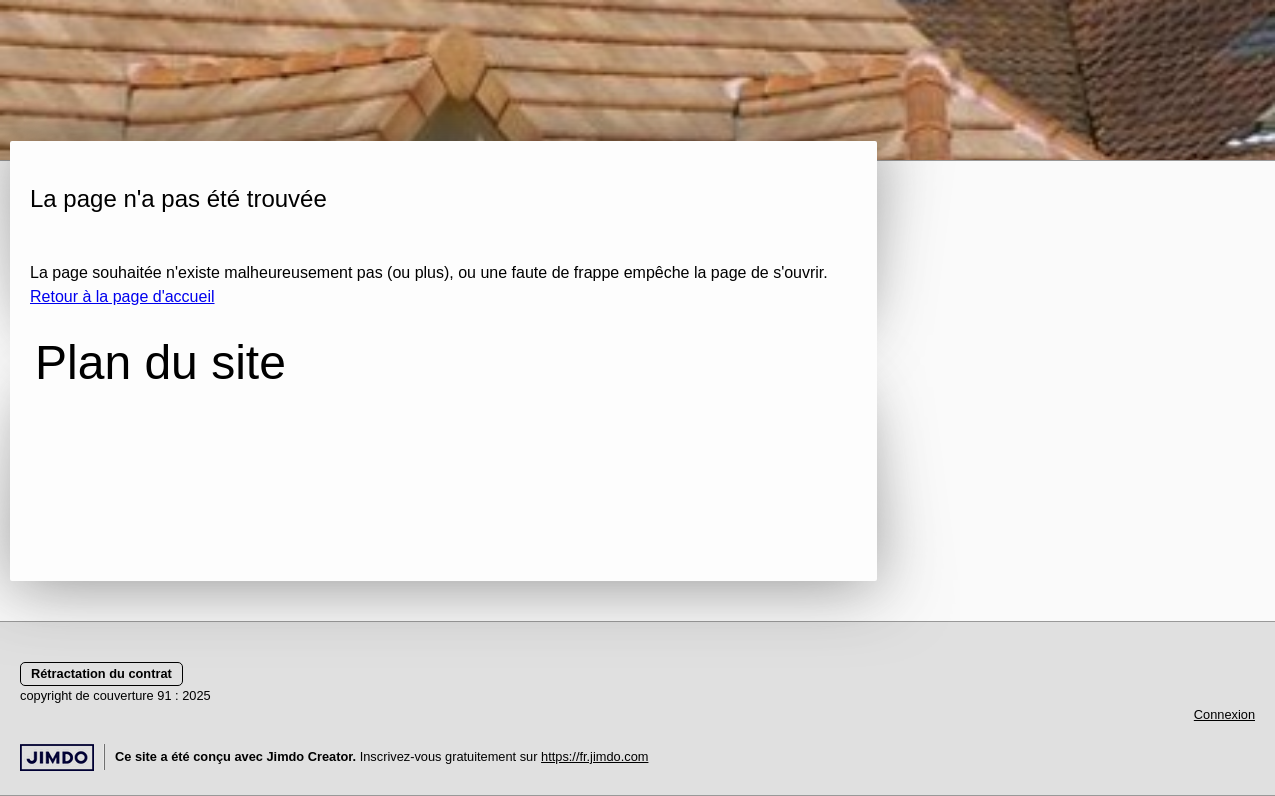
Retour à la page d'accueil (122, 296)
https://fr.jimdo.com (594, 756)
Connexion (1224, 714)
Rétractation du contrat (101, 673)
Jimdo (57, 757)
